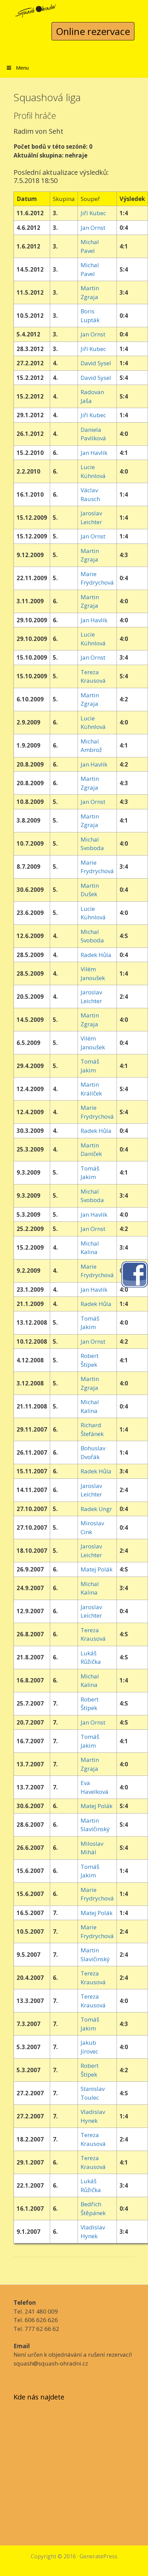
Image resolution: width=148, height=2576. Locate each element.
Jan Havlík (94, 453)
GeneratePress (99, 2556)
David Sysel (96, 363)
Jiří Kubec (93, 213)
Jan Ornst (93, 228)
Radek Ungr (96, 1509)
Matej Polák (96, 1569)
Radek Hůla (96, 955)
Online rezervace (93, 31)
